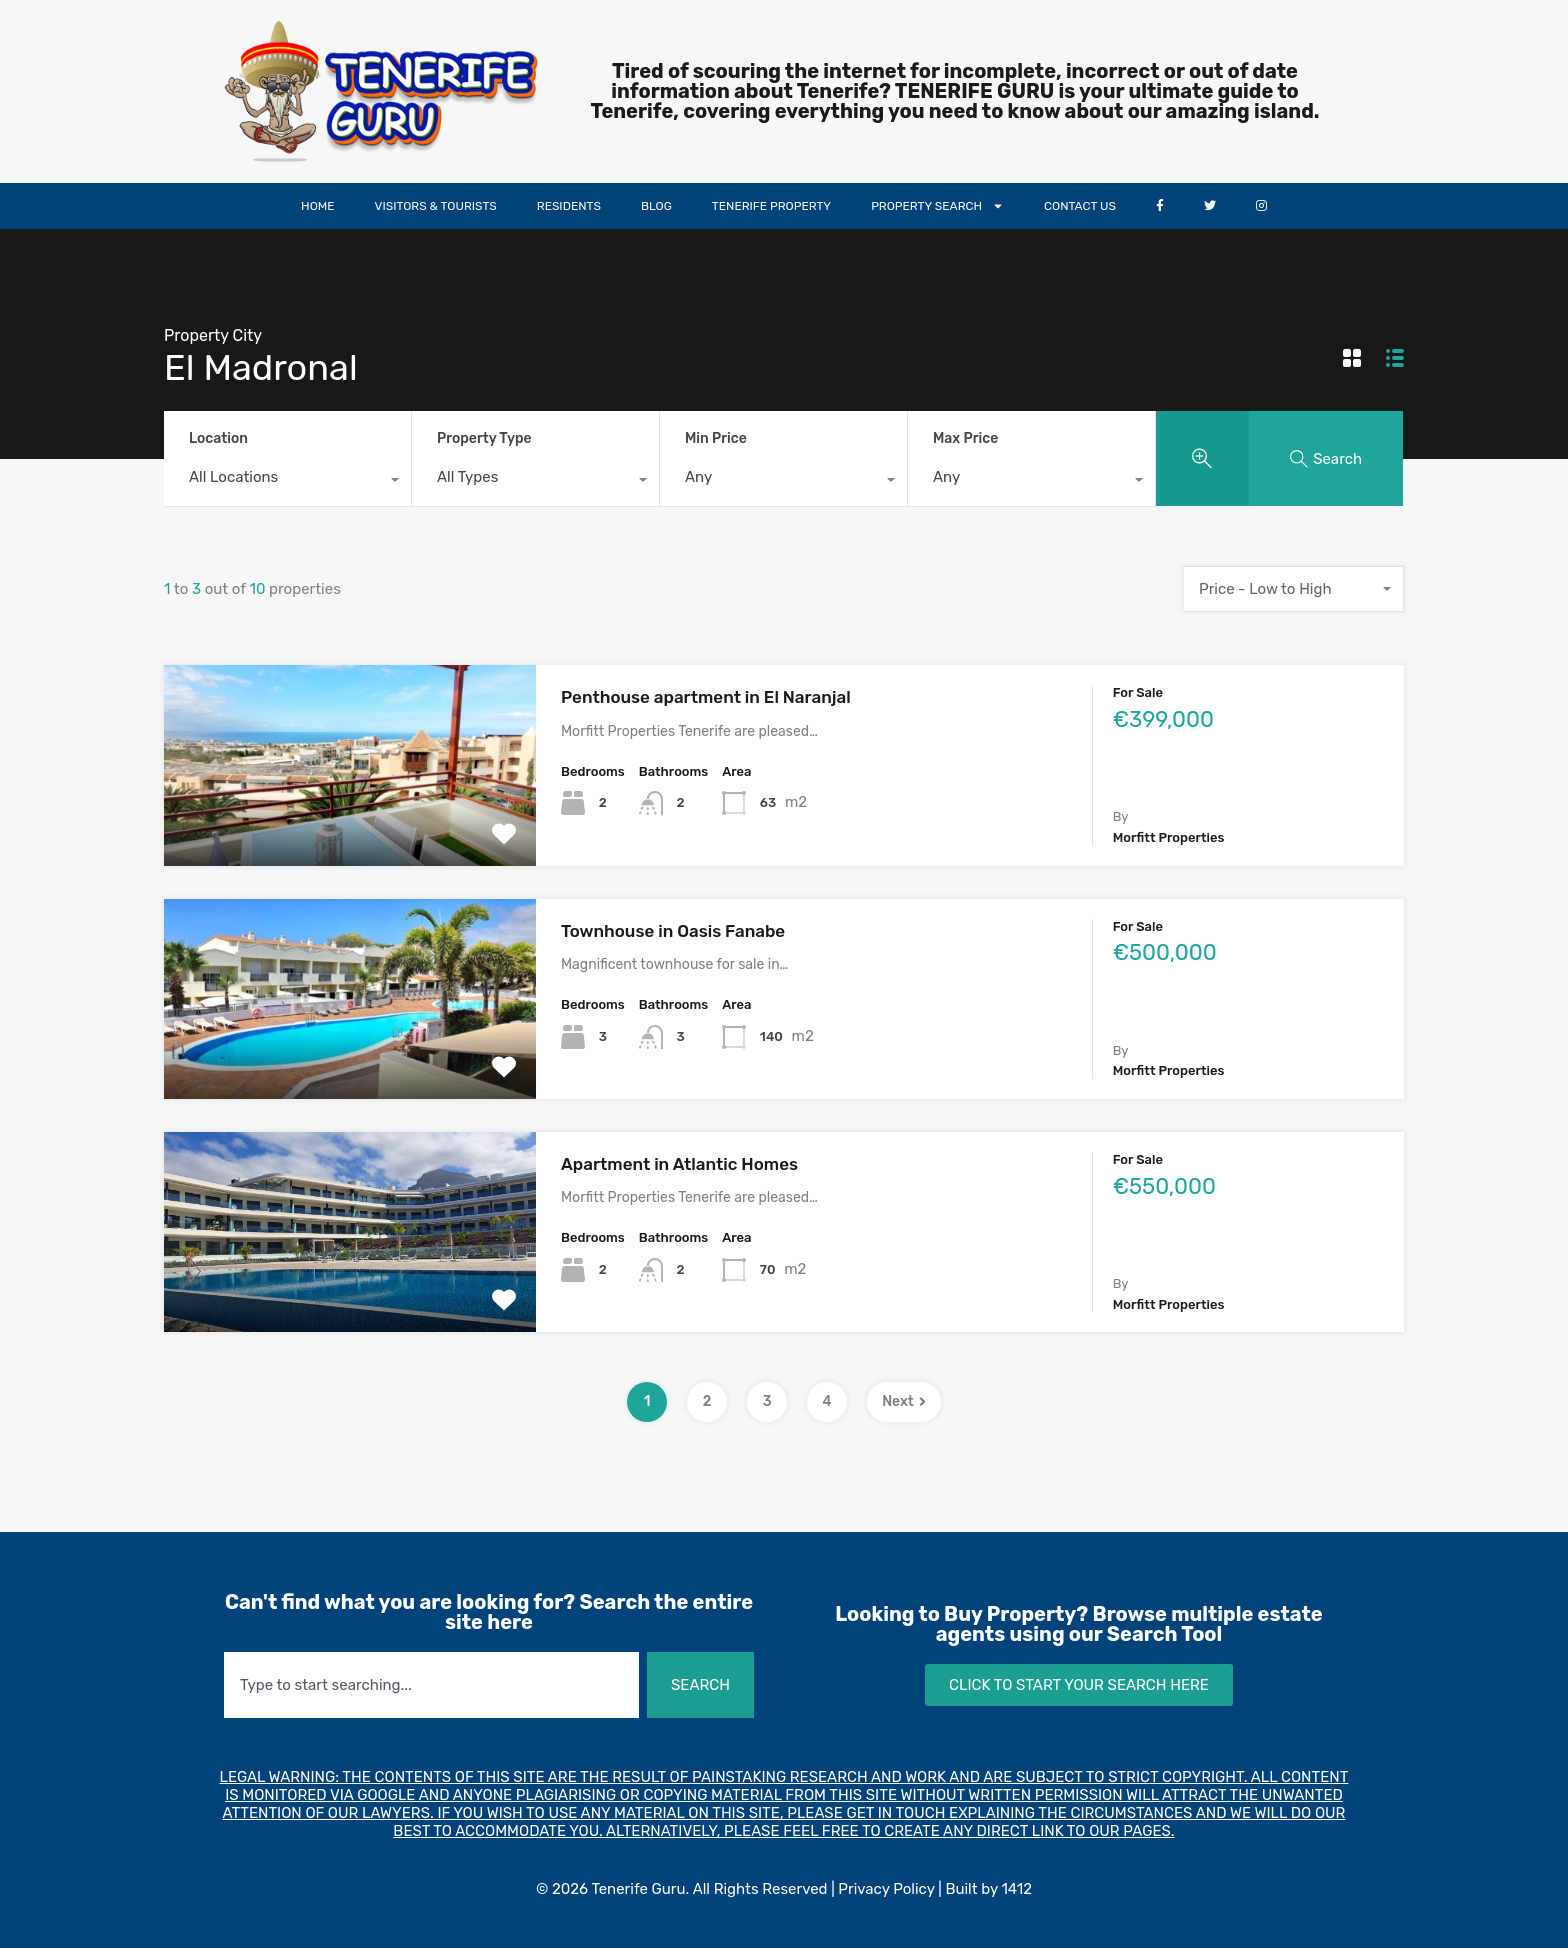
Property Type (484, 438)
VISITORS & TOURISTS (436, 206)
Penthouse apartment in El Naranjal (706, 697)
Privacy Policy (886, 1889)
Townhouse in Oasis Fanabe (673, 931)
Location (218, 438)
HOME (317, 206)
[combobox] (287, 482)
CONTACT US (1080, 206)
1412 (1016, 1889)
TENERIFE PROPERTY (771, 206)
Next (904, 1401)
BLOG (656, 206)
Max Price (965, 438)
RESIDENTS (569, 206)
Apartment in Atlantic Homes (679, 1164)
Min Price (716, 438)
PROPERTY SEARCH (937, 206)
